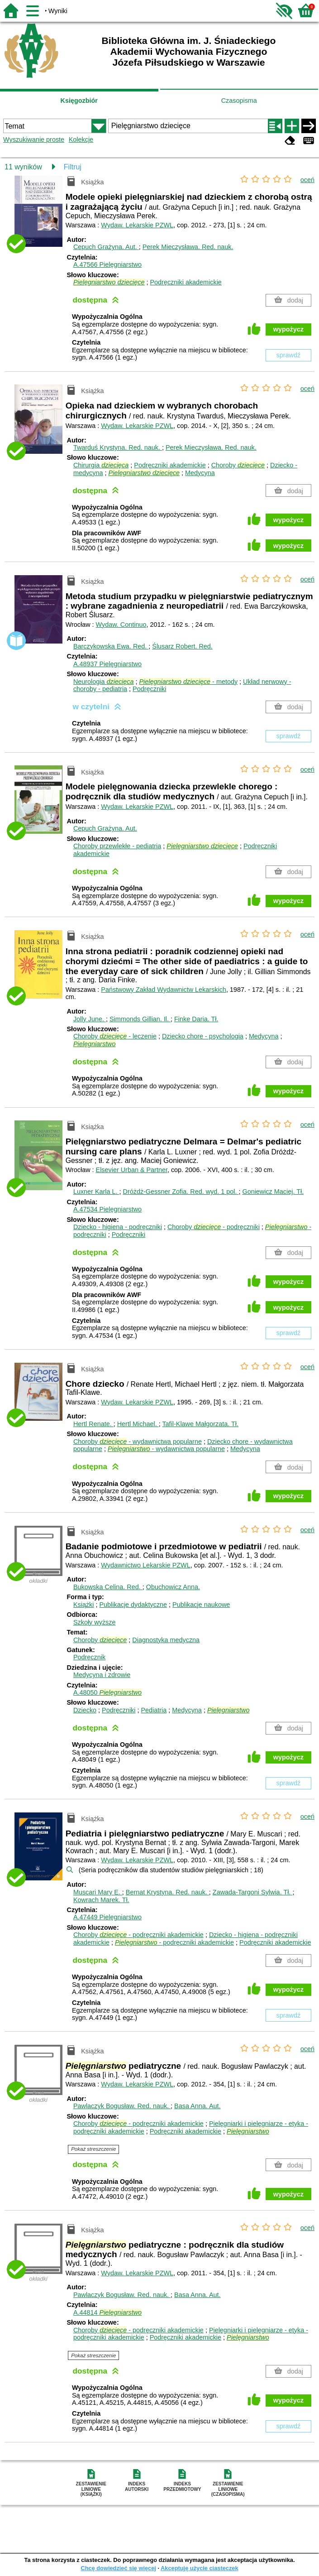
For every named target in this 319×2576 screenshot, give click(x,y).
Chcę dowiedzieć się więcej (118, 2568)
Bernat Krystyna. (167, 1892)
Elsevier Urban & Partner (131, 1169)
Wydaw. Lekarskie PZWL (137, 225)
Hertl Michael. (138, 1423)
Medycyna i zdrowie (101, 1674)
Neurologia (103, 681)
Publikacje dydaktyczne (133, 1604)
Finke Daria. (196, 1019)
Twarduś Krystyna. (117, 447)
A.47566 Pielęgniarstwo (107, 264)
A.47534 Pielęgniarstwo (107, 1209)
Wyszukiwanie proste (33, 139)
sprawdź (288, 355)
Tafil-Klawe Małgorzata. (200, 1423)
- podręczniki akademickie (174, 1942)
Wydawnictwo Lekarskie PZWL (145, 1565)
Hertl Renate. (93, 1423)
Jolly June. (89, 1019)
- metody (188, 681)
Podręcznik (89, 1657)
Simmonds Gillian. (140, 1019)
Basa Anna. (197, 2106)
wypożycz (288, 329)
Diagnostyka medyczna (166, 1640)
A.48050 (107, 1692)
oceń (307, 179)
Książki (83, 1604)
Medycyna (200, 472)
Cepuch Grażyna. (106, 246)
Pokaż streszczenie (93, 2149)
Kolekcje (81, 139)
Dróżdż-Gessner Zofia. (181, 1191)
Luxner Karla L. (96, 1191)
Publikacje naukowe (201, 1604)
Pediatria (154, 1710)
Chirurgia (101, 465)
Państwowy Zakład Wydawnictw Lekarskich (163, 989)
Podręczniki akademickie (186, 282)
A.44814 (107, 2312)
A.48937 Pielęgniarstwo (107, 664)
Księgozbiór (79, 100)
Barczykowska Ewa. (110, 646)
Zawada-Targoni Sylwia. (253, 1892)
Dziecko (84, 1710)
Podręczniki (149, 688)
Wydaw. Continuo (121, 624)
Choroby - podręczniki (213, 1226)
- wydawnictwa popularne (166, 1448)
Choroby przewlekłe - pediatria (117, 846)
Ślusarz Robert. (182, 646)
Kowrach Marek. (101, 1899)
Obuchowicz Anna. (173, 1587)
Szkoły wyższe (94, 1622)
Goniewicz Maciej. (273, 1191)
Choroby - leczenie (115, 1036)
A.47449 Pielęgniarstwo (107, 1917)
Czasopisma (239, 100)
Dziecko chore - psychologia (202, 1036)
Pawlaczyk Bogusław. (122, 2106)
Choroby (238, 465)
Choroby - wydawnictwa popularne (137, 1441)
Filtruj (72, 167)
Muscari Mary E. (97, 1892)
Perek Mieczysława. (188, 246)
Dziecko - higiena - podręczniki (117, 1226)
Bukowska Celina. (108, 1587)
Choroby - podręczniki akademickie (138, 1934)
